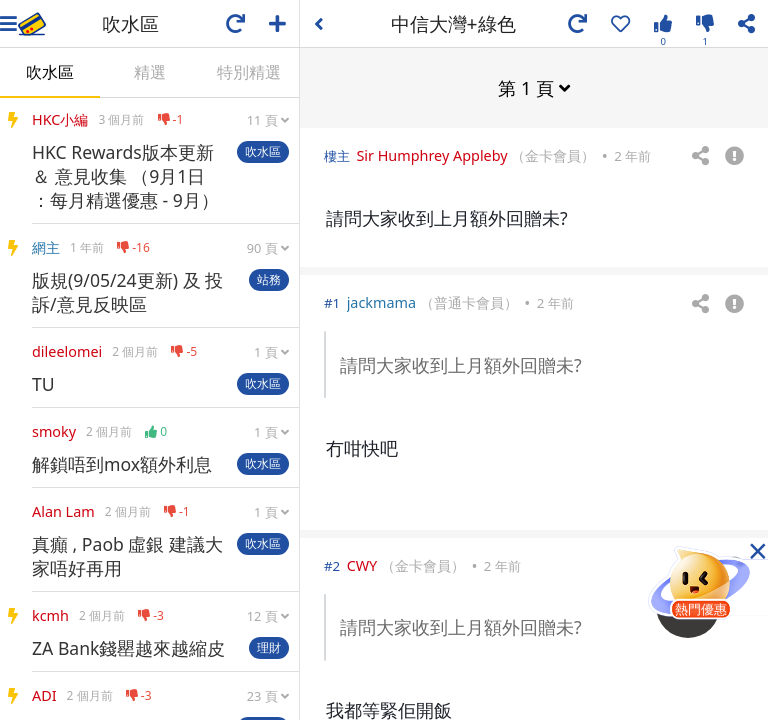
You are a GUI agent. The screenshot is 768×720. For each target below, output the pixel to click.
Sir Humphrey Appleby (431, 154)
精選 (150, 72)
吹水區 (50, 72)
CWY (362, 564)
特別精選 (249, 72)
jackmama (381, 301)
